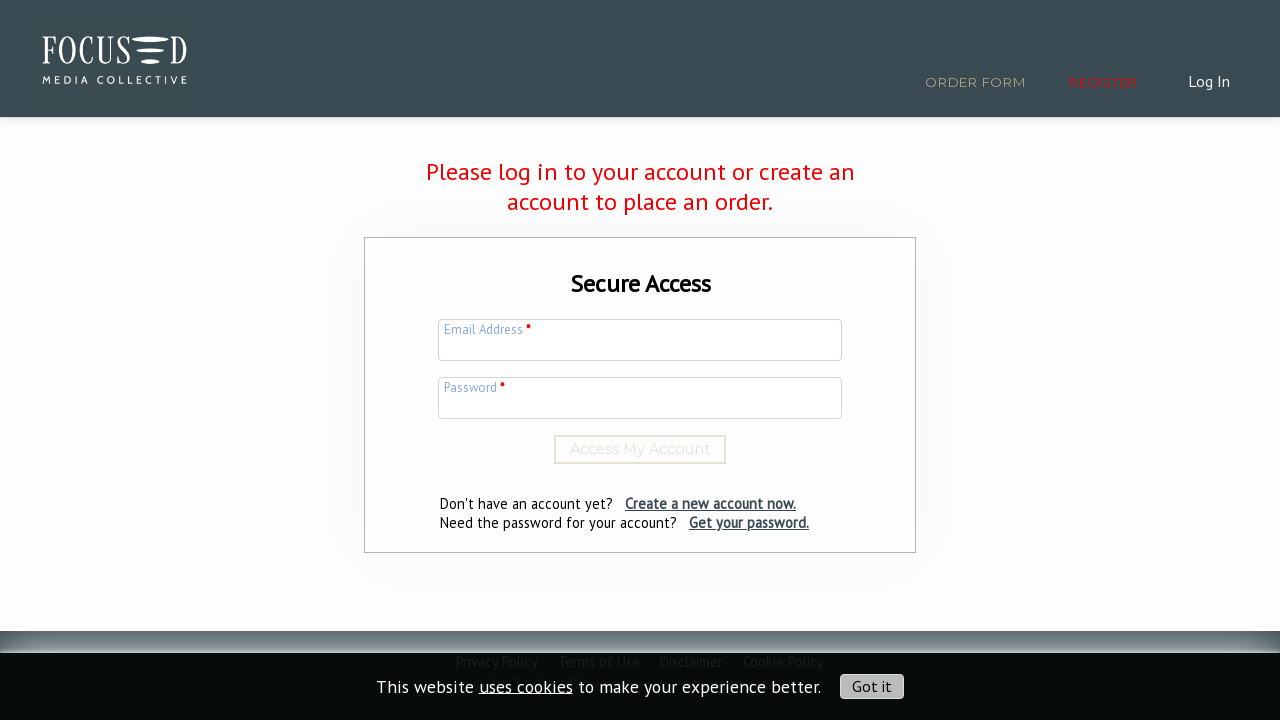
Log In (1209, 81)
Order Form (975, 82)
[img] (114, 56)
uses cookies (526, 685)
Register (1103, 82)
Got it (872, 686)
